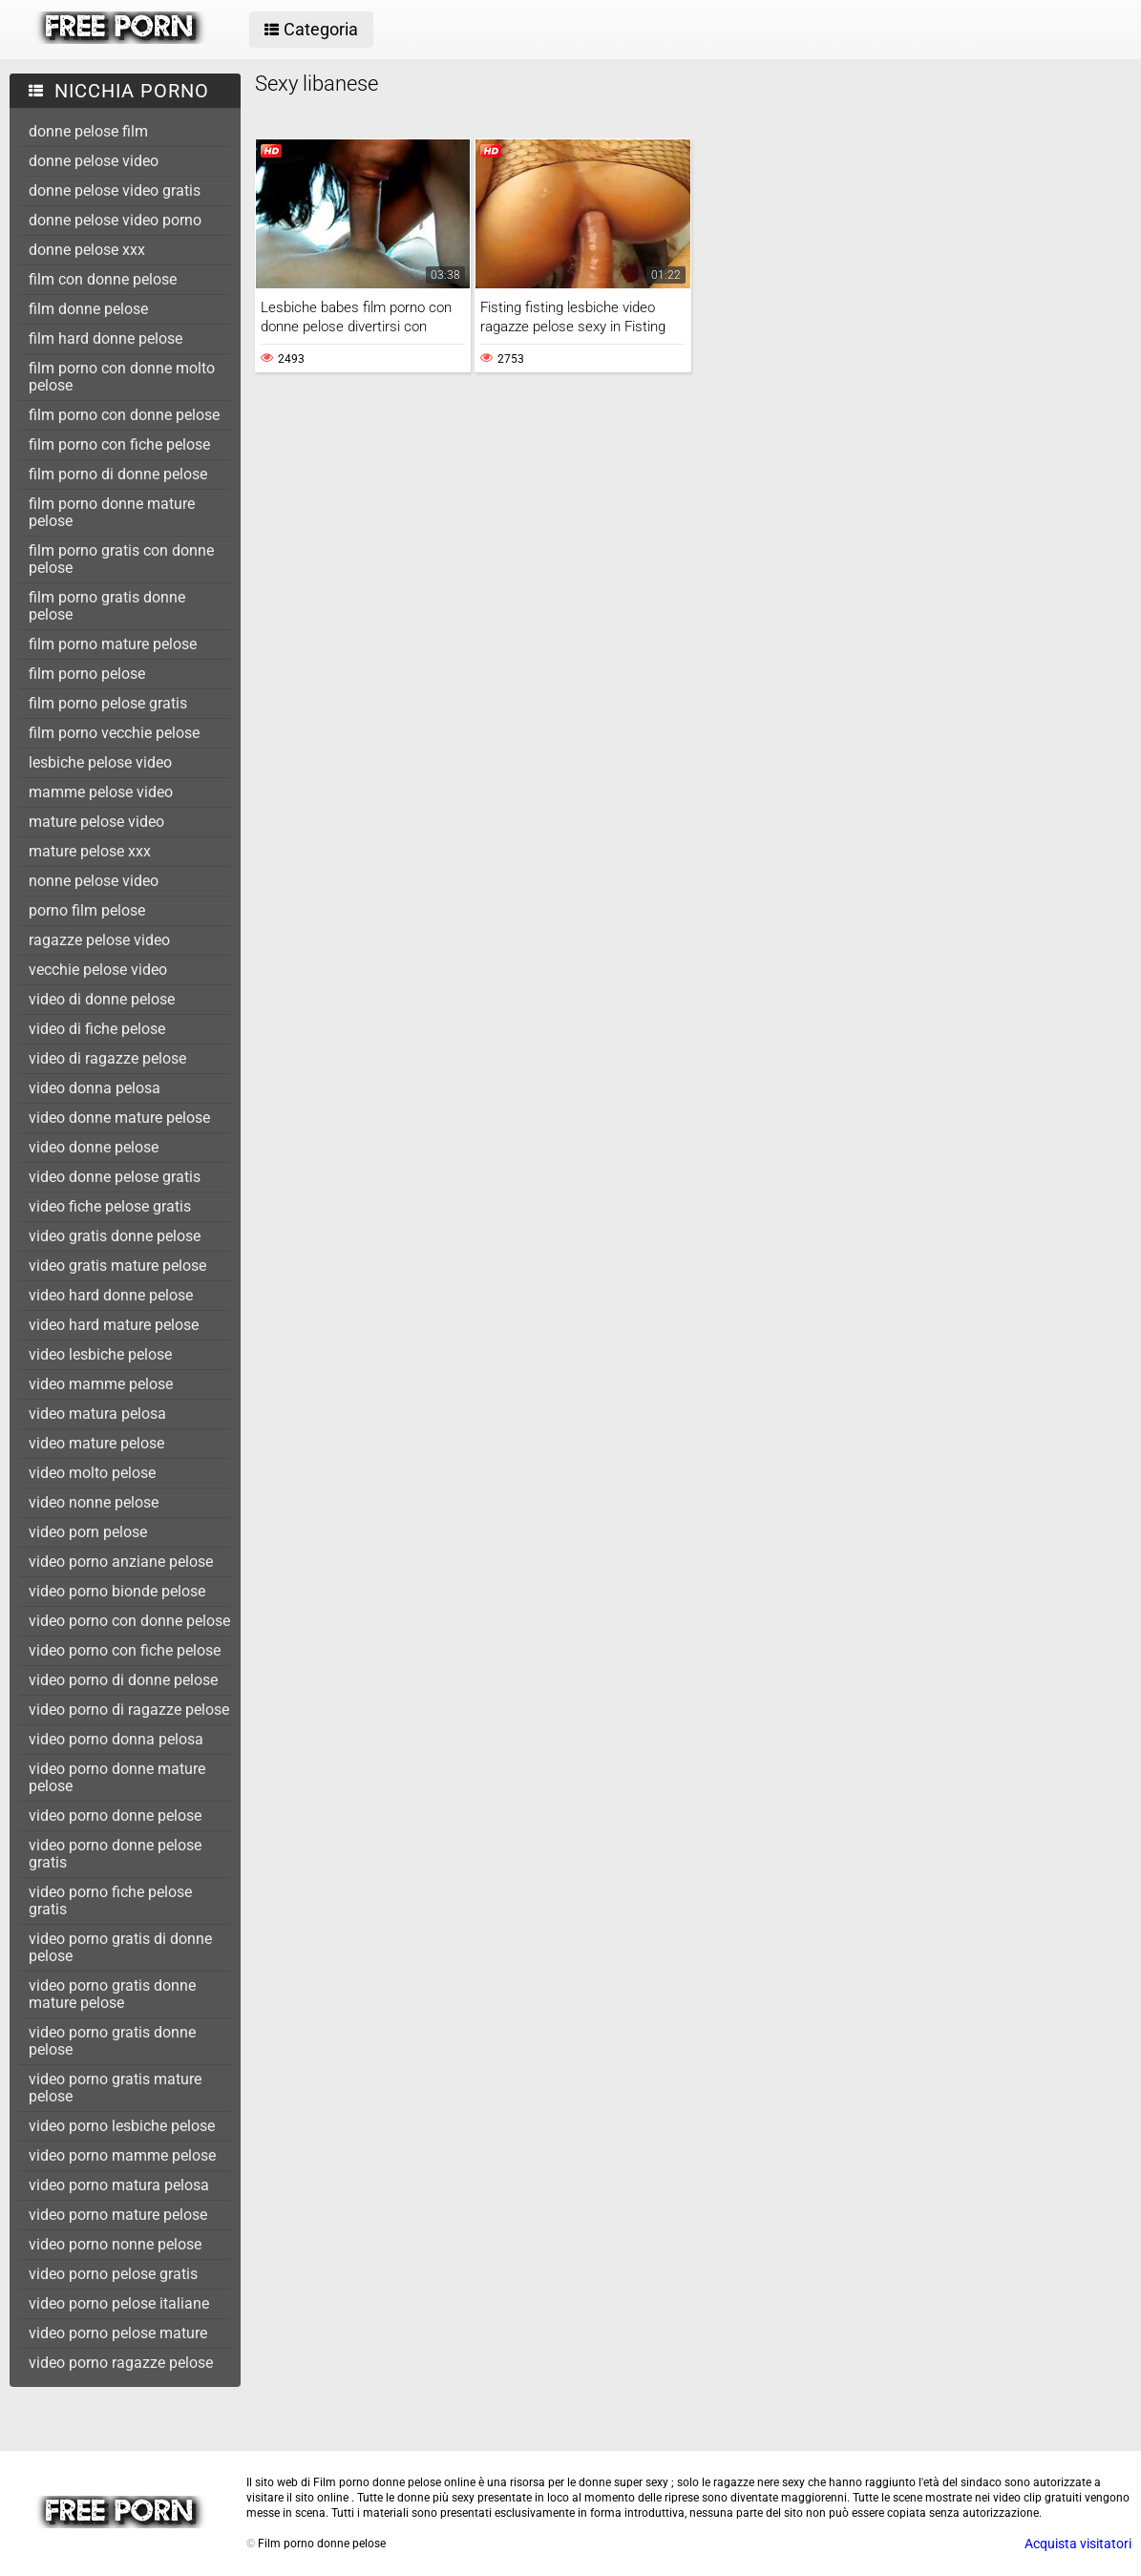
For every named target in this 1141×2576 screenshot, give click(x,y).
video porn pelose (88, 1532)
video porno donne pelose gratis (115, 1853)
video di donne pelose (102, 999)
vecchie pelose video (98, 970)
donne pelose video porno (115, 220)
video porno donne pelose (115, 1815)
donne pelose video (93, 161)
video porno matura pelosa (119, 2185)
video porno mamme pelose (122, 2155)
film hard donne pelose (105, 338)
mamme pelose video (101, 792)
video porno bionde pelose (117, 1591)
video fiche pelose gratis (110, 1206)
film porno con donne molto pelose (122, 376)
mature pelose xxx (90, 851)
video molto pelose (92, 1473)
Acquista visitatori (1078, 2543)
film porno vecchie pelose (114, 733)
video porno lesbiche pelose (122, 2126)
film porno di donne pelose (118, 474)
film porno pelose (87, 674)
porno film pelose (87, 910)
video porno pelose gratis (113, 2274)
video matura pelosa (97, 1413)
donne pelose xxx (87, 250)
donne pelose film (88, 131)
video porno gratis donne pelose (112, 2041)
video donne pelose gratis (115, 1177)
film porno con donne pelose (124, 415)
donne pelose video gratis (115, 190)
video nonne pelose (93, 1502)
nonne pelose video (93, 881)
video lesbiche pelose (100, 1354)
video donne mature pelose (119, 1118)
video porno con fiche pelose (125, 1650)
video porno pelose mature (118, 2333)
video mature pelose (96, 1443)
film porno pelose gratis (108, 703)
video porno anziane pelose (121, 1561)
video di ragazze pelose (107, 1058)
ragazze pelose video (99, 940)
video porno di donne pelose (123, 1680)
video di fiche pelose (97, 1029)
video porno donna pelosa (116, 1739)
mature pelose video (96, 822)
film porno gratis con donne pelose (121, 559)
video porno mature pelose (118, 2215)
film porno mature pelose (113, 644)
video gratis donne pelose (115, 1236)
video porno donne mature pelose (117, 1777)
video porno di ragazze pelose (129, 1709)
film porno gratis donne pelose (107, 605)
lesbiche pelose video (100, 762)
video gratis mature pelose (117, 1265)
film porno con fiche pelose (119, 444)
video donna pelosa (94, 1088)
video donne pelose (93, 1147)
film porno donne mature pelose (112, 512)
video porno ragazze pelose (121, 2363)
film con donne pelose (103, 279)
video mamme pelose (101, 1384)
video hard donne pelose (111, 1295)
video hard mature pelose (114, 1325)
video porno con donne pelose (129, 1621)
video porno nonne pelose (115, 2244)
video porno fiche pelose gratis (110, 1900)
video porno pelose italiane (119, 2303)
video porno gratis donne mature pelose (112, 1994)
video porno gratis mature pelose (115, 2087)
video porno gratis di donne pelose (120, 1947)
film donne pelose (88, 309)
